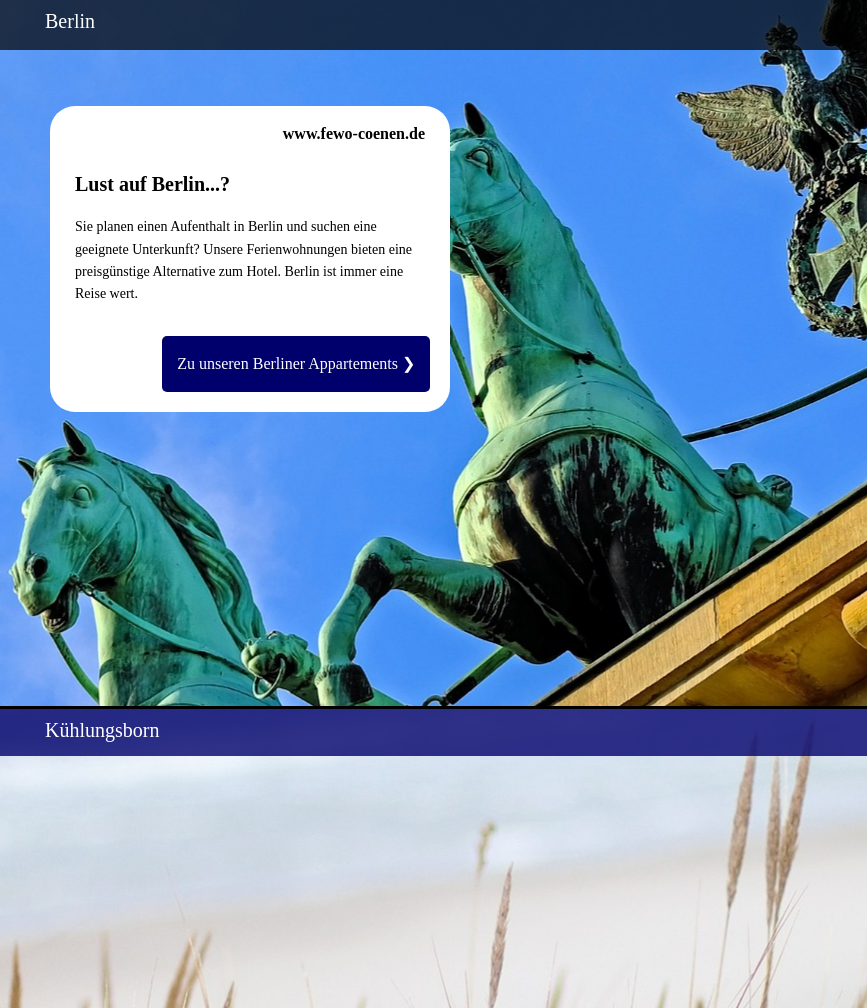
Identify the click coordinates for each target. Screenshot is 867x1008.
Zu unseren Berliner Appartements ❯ (296, 363)
